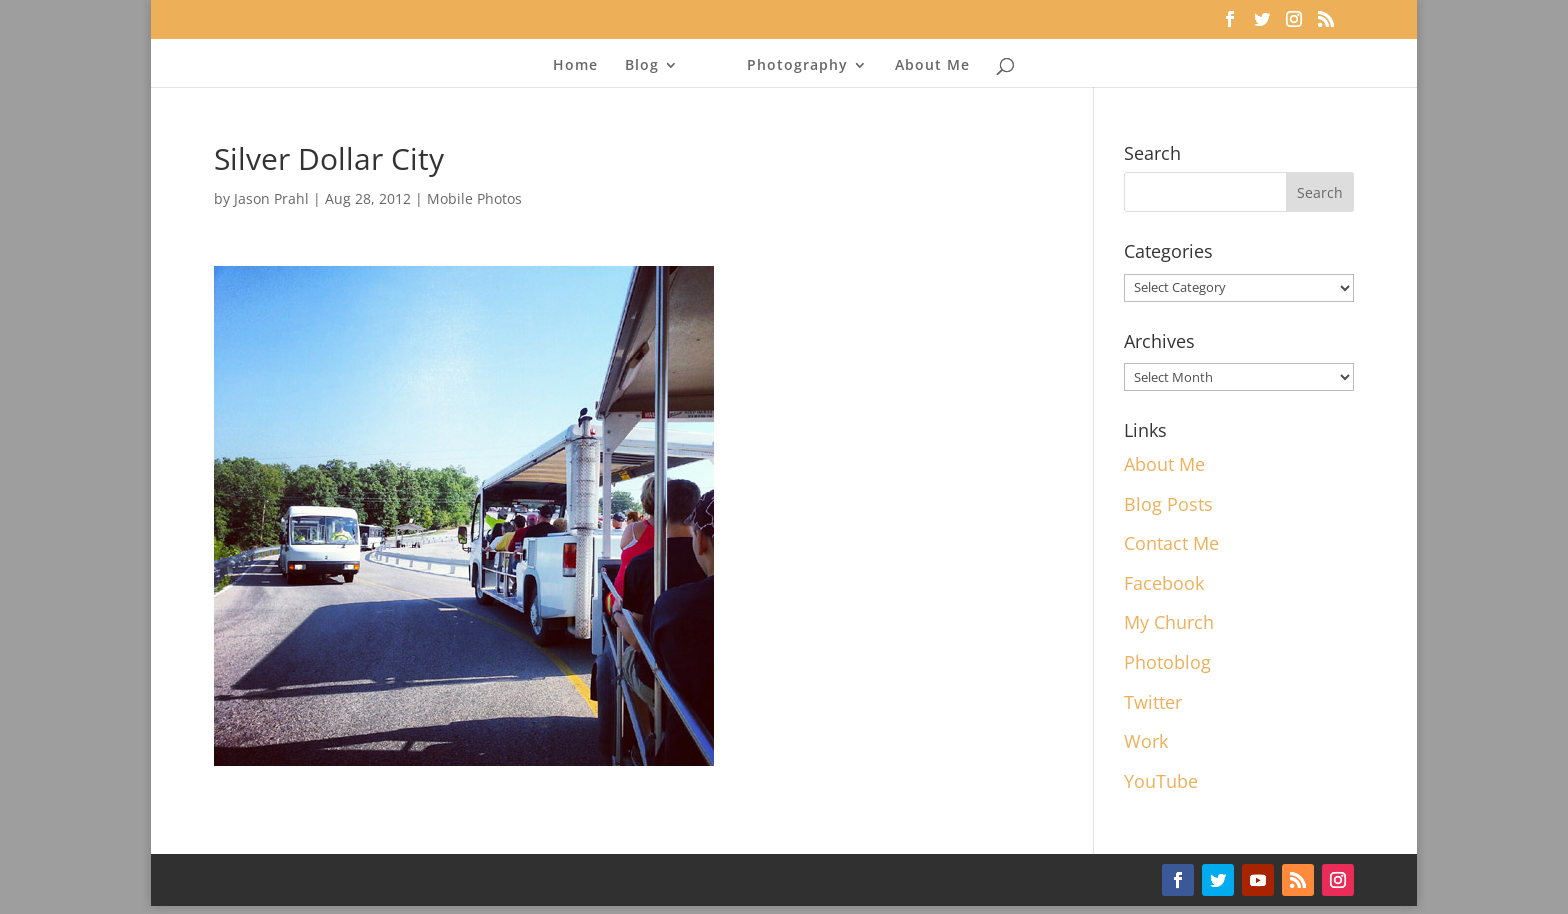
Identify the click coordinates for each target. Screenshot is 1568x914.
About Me (932, 66)
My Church (1169, 622)
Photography (797, 66)
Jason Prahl (271, 198)
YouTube (1161, 781)
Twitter (1153, 702)
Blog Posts (1168, 504)
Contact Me (1171, 543)
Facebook (1164, 583)
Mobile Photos (474, 198)
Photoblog (1167, 662)
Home (575, 66)
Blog (642, 66)
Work (1146, 741)
